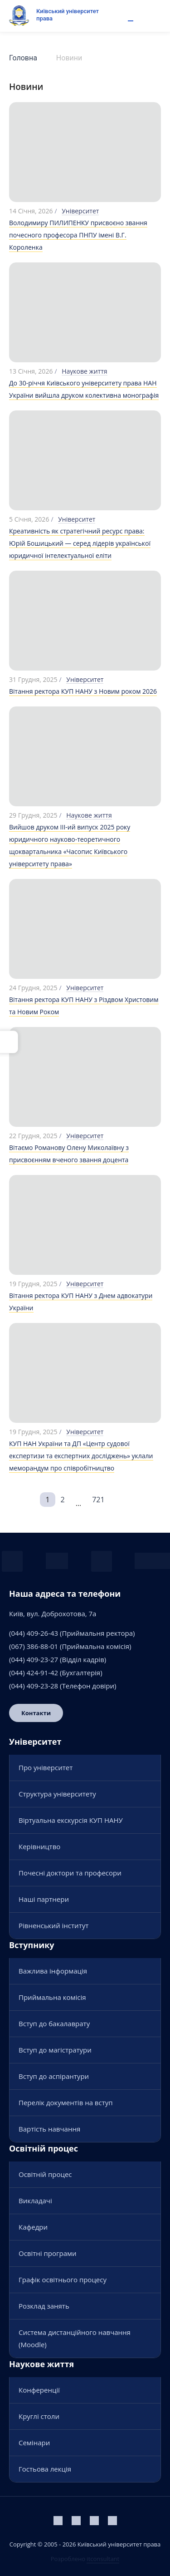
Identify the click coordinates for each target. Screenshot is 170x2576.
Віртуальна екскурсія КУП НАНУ (71, 1820)
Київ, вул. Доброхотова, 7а (52, 1613)
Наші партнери (44, 1899)
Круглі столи (39, 2416)
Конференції (39, 2389)
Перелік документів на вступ (66, 2102)
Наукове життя (84, 371)
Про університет (46, 1767)
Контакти (36, 1713)
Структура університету (57, 1793)
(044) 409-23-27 (33, 1659)
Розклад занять (44, 2305)
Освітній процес (45, 2174)
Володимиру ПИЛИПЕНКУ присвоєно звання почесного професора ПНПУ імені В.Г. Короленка (78, 235)
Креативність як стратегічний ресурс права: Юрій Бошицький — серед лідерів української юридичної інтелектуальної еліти (80, 543)
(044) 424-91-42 (33, 1672)
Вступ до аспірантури (54, 2076)
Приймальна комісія (52, 1997)
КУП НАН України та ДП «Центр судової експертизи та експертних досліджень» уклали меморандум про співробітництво (81, 1455)
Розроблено (85, 2559)
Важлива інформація (53, 1970)
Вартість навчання (49, 2128)
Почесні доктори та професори (70, 1872)
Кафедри (33, 2226)
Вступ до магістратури (55, 2049)
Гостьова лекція (45, 2468)
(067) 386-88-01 (33, 1646)
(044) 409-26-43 (33, 1633)
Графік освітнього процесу (63, 2279)
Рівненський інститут (53, 1925)
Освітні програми (48, 2253)
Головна (23, 58)
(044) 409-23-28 (33, 1685)
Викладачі (35, 2200)
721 (98, 1500)
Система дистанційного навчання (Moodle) (75, 2338)
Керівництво (39, 1846)
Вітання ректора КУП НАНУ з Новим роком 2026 (83, 691)
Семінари (34, 2442)
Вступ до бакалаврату (54, 2023)
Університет (80, 211)
